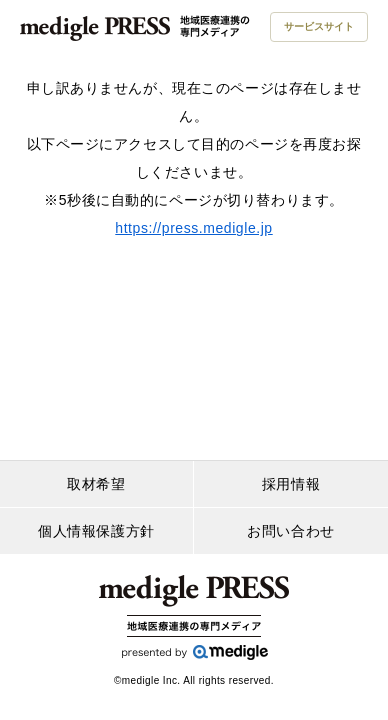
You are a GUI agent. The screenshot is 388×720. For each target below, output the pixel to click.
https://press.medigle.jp (193, 228)
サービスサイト (319, 26)
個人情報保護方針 (96, 531)
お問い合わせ (290, 531)
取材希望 (96, 484)
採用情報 (291, 484)
